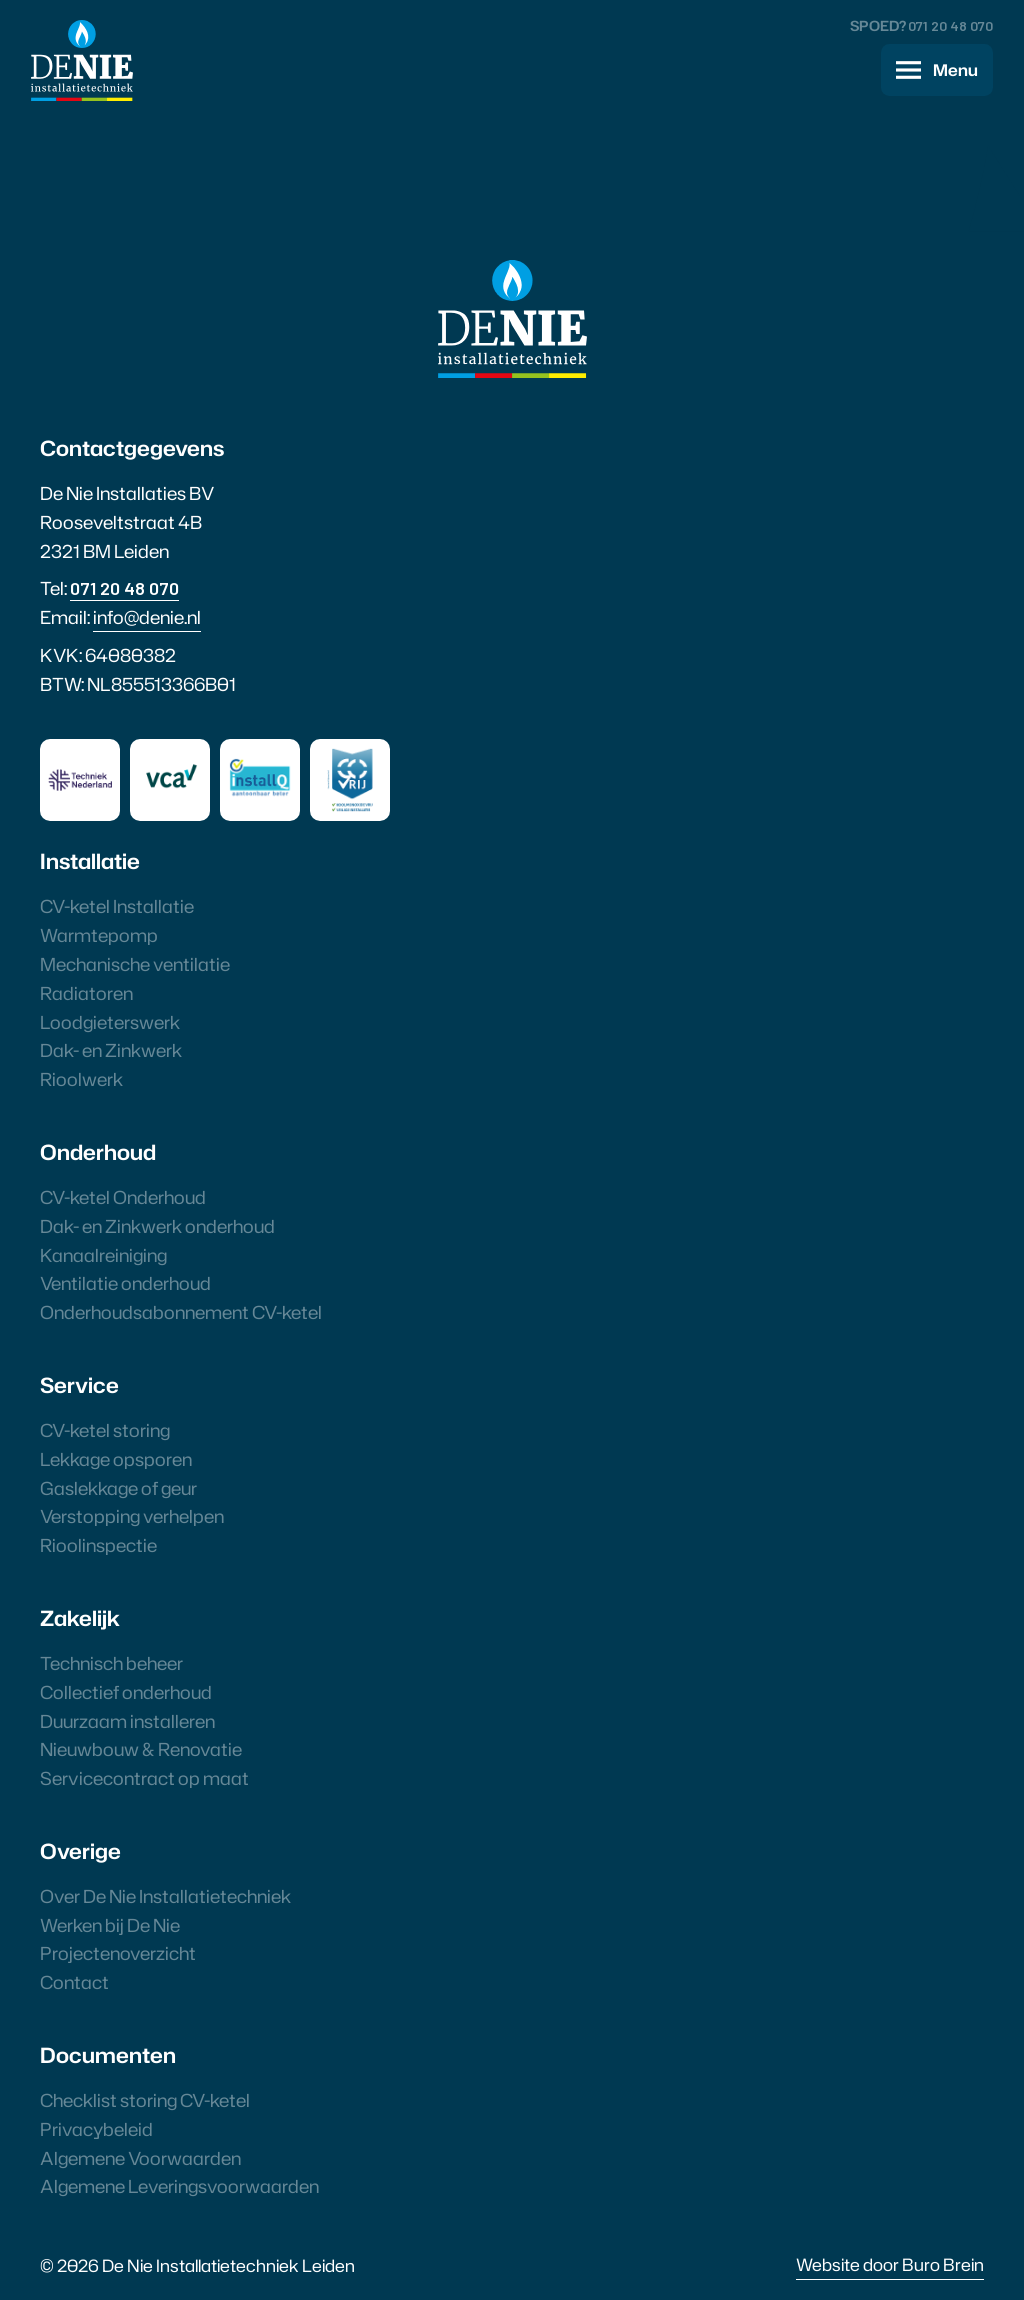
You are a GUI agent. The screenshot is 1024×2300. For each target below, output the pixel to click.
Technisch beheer (111, 1663)
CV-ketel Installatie (117, 906)
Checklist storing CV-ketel (145, 2100)
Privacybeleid (96, 2129)
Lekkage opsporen (116, 1459)
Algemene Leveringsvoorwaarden (179, 2186)
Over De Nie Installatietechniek (165, 1896)
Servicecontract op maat (144, 1778)
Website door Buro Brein (890, 2264)
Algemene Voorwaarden (140, 2158)
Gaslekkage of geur (118, 1488)
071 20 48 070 (950, 25)
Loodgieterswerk (110, 1022)
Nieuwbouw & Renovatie (141, 1749)
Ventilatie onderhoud (125, 1283)
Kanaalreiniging (103, 1255)
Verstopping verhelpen (132, 1516)
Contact (74, 1982)
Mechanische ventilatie (135, 964)
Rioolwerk (81, 1079)
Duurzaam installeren (127, 1721)
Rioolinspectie (98, 1545)
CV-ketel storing (105, 1430)
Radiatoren (86, 993)
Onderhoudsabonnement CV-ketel (181, 1312)
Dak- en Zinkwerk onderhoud (157, 1226)
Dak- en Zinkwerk (111, 1050)
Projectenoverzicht (118, 1953)
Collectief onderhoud (126, 1692)
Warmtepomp (99, 935)
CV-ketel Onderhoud (123, 1197)
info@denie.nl (147, 617)
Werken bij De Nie (110, 1925)
